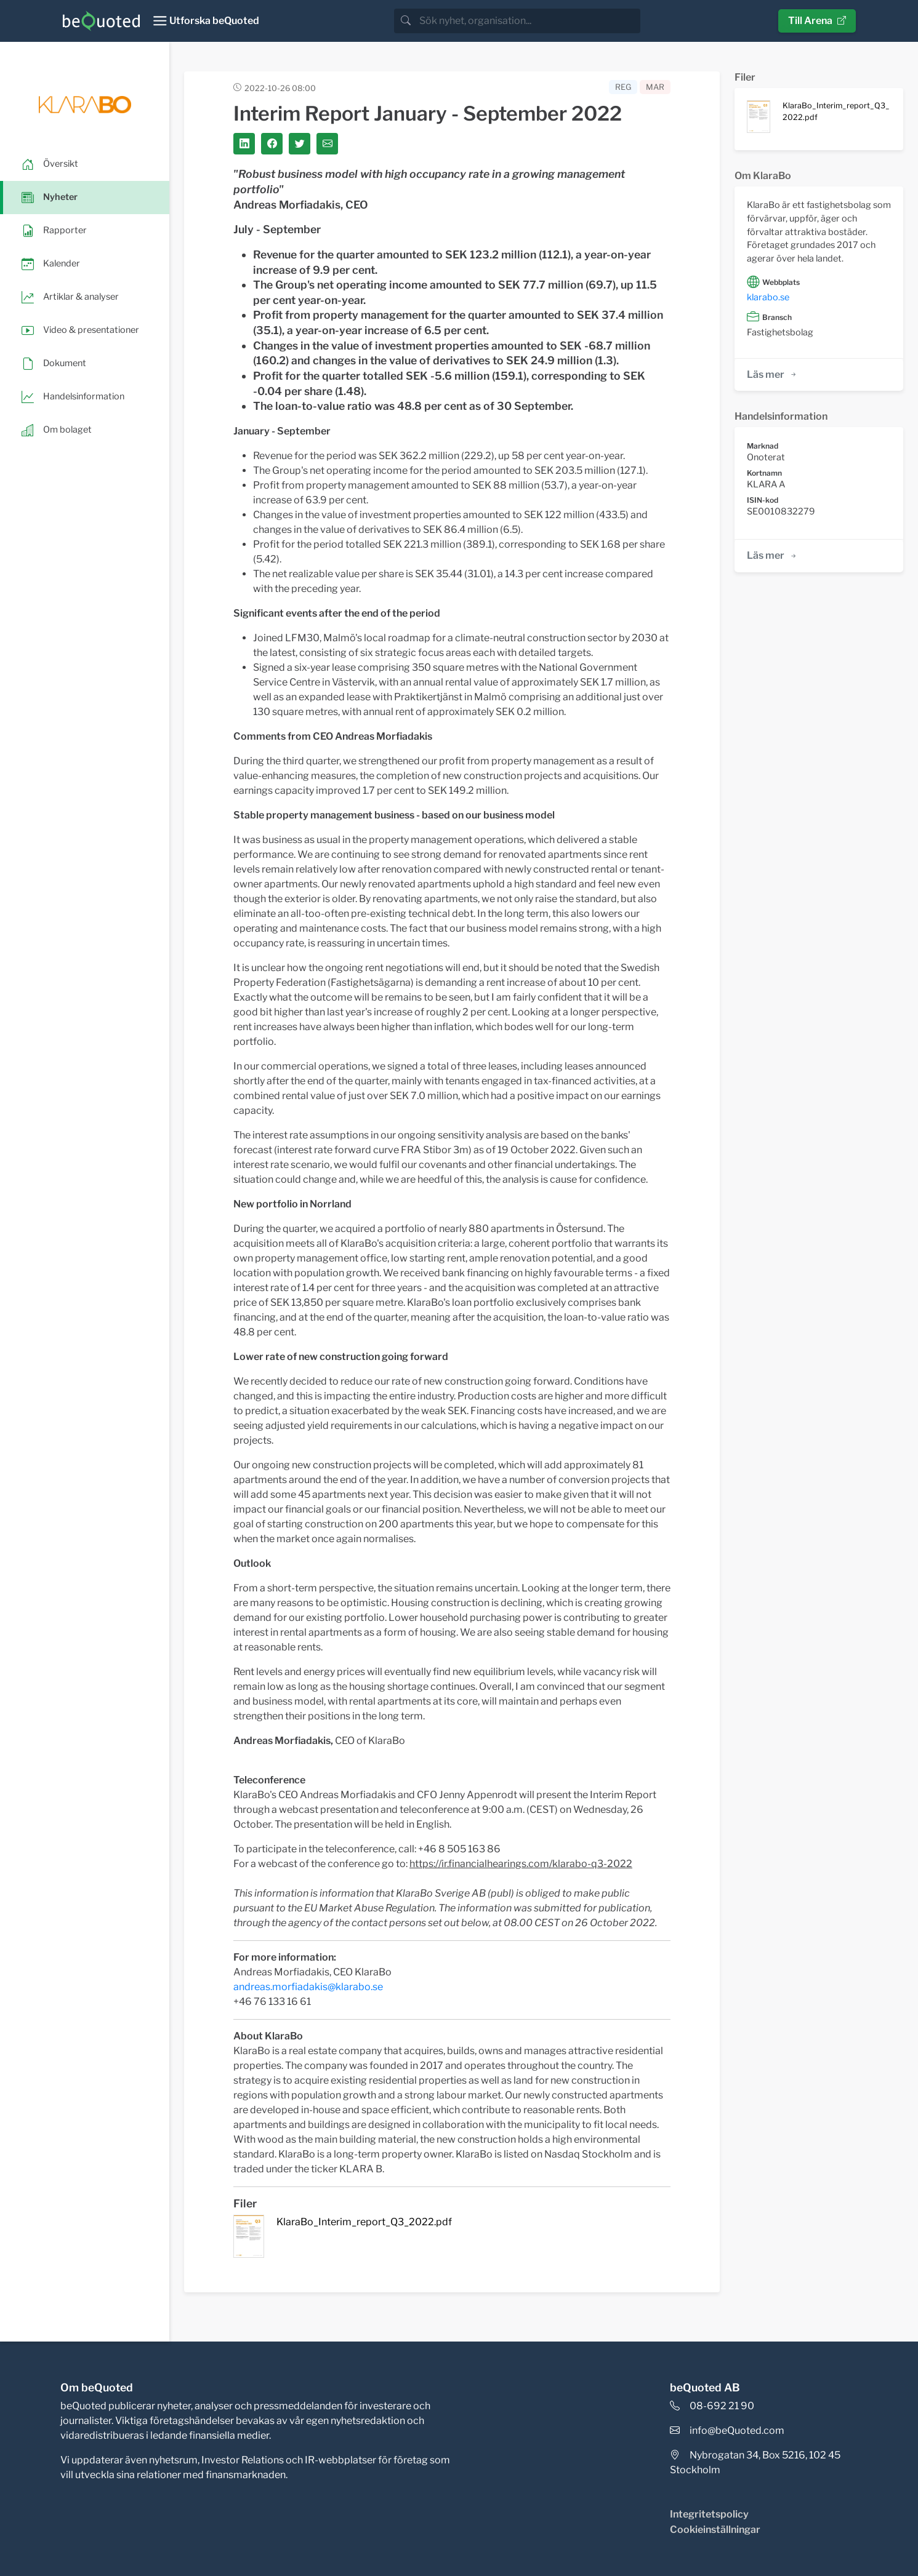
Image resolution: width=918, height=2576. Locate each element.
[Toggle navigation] (206, 20)
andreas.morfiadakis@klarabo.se (308, 1987)
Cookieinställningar (715, 2529)
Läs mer (772, 374)
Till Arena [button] (817, 20)
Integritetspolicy (709, 2514)
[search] (528, 21)
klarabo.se (768, 297)
